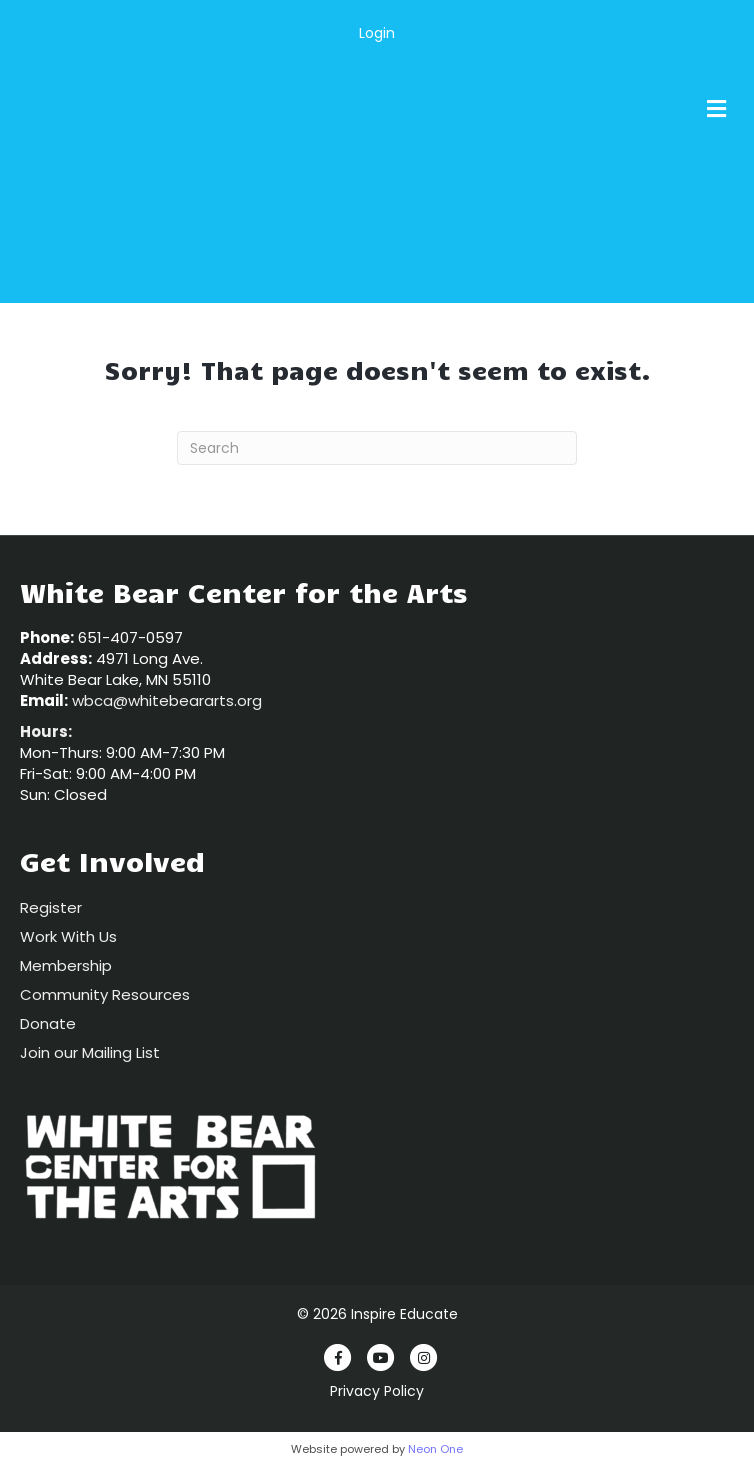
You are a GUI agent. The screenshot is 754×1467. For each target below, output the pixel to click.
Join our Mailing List (90, 1052)
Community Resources (105, 994)
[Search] (377, 448)
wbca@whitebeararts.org (167, 700)
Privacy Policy (377, 1391)
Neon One (435, 1449)
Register (51, 907)
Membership (66, 965)
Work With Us (68, 936)
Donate (48, 1023)
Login (377, 33)
